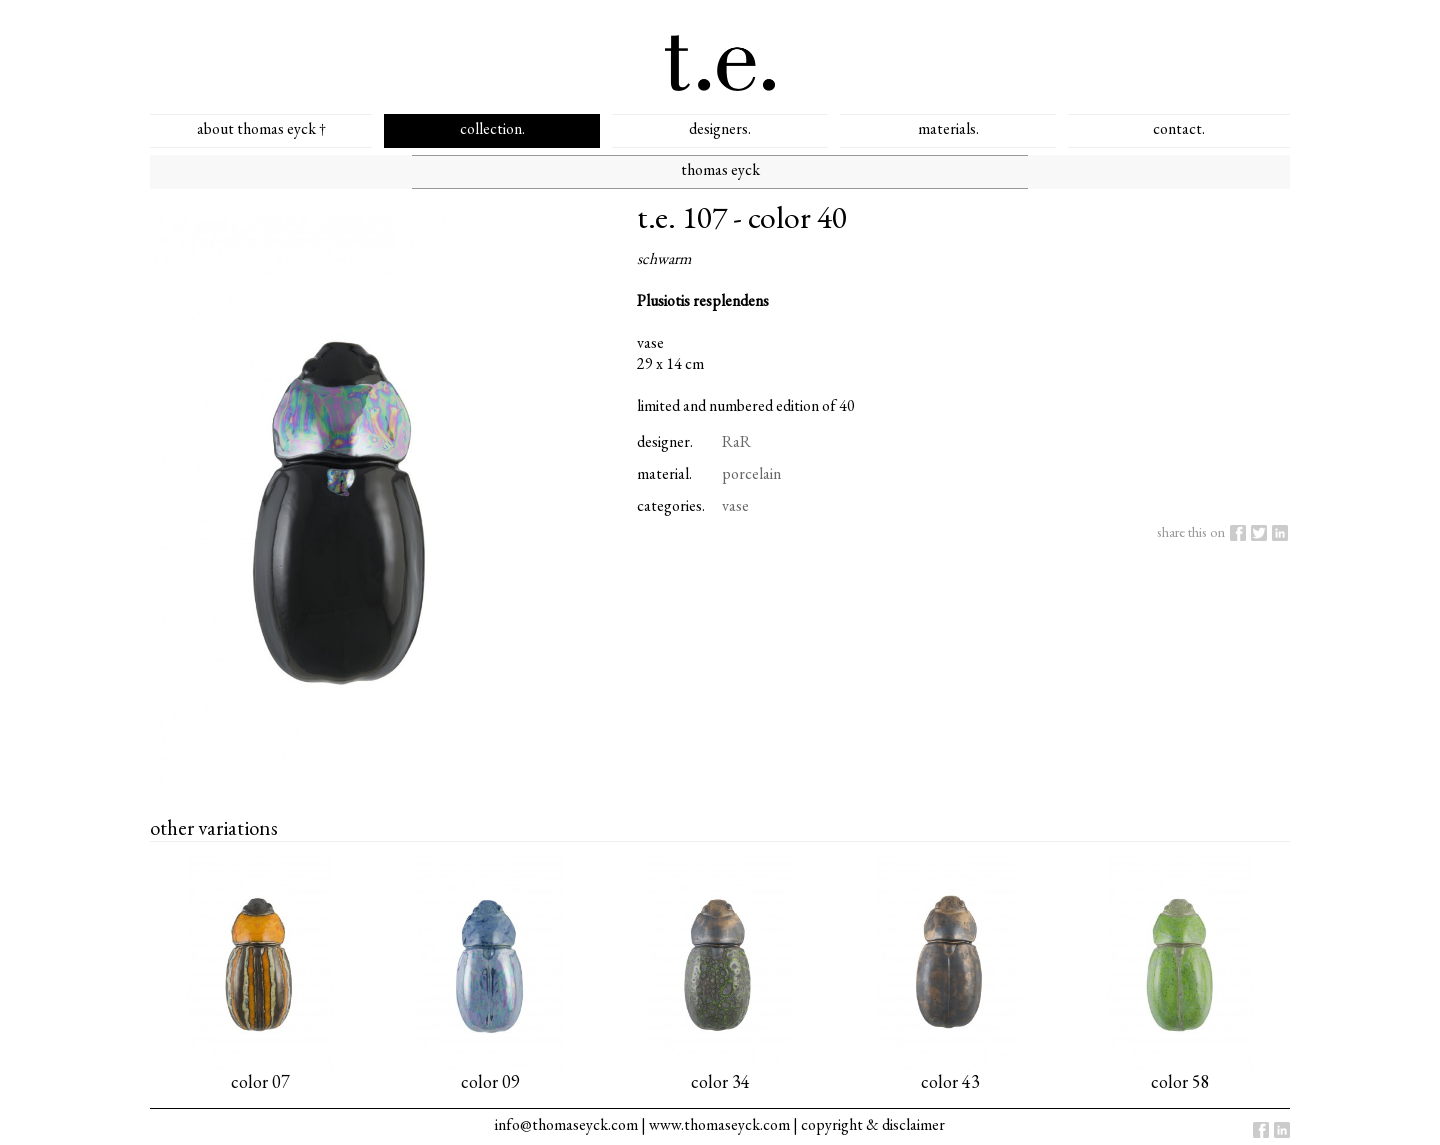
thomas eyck (720, 169)
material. (664, 473)
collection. (492, 128)
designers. (720, 128)
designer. (665, 441)
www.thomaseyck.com (719, 1124)
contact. (1179, 128)
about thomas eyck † (261, 128)
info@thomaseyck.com (566, 1124)
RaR (736, 441)
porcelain (751, 473)
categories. (671, 505)
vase (735, 505)
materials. (948, 128)
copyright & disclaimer (873, 1124)
